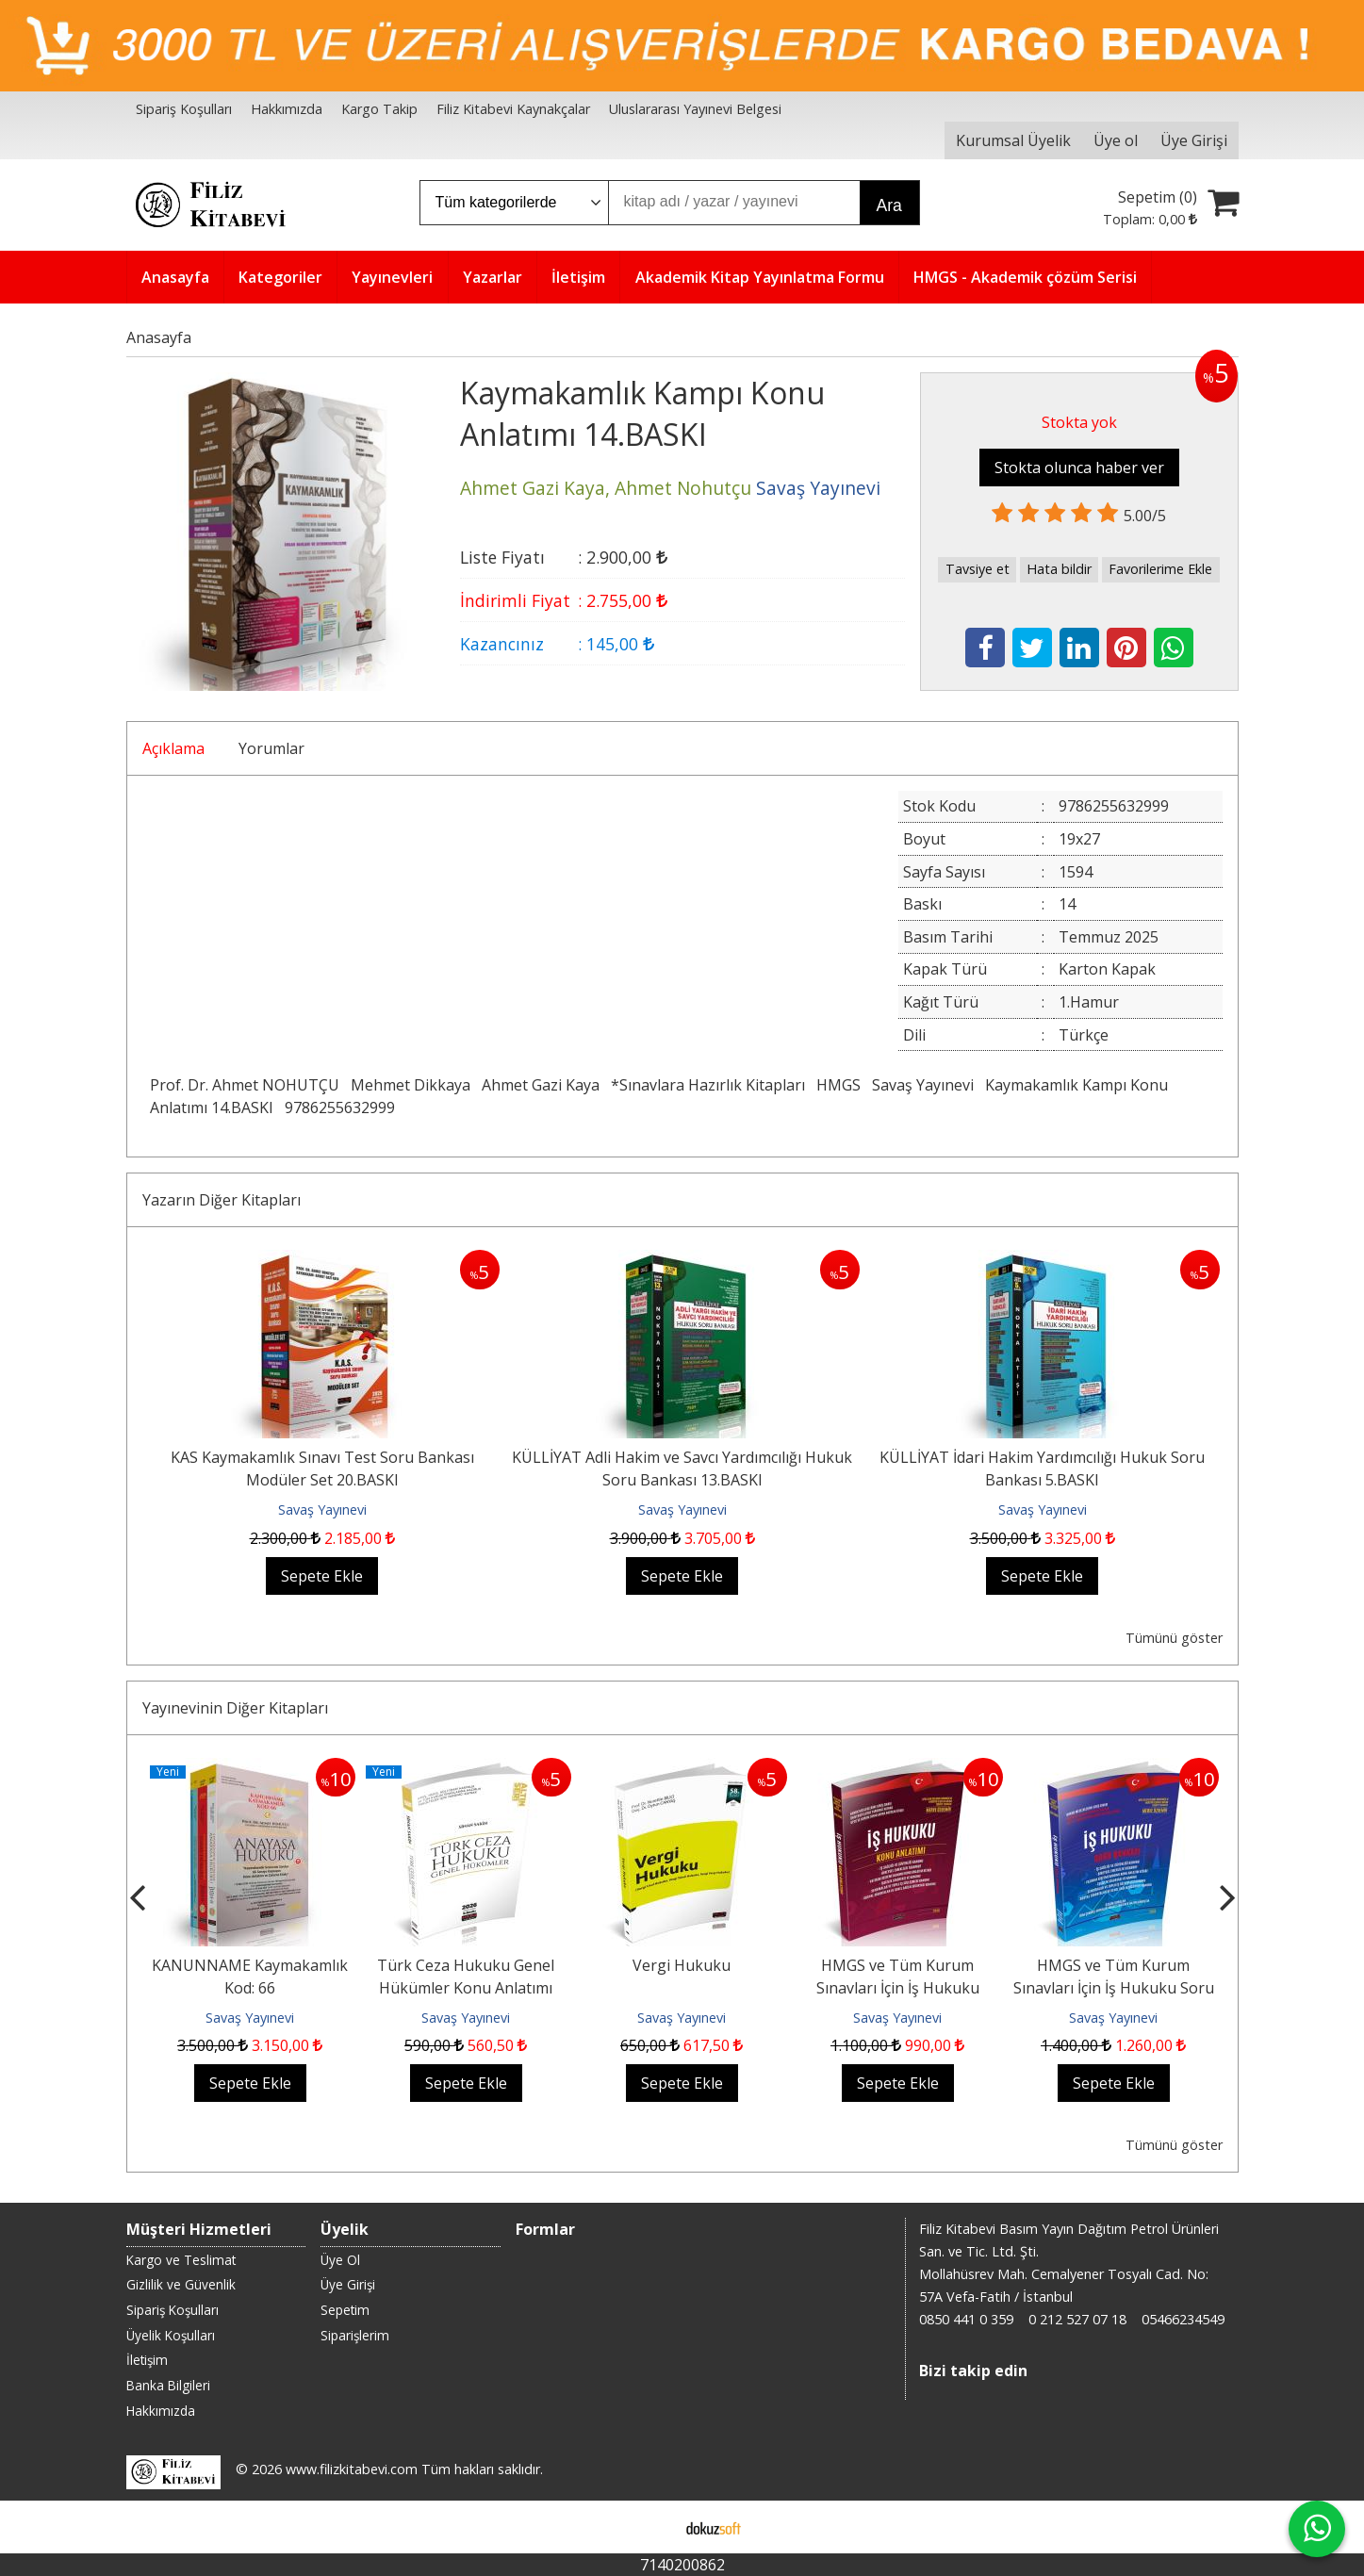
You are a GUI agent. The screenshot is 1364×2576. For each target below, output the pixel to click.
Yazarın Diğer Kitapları (221, 1200)
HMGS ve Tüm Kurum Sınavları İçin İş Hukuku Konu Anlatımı (897, 1988)
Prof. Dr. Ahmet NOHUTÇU (244, 1085)
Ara (889, 205)
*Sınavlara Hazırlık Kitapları (708, 1085)
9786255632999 (340, 1107)
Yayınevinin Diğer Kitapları (235, 1708)
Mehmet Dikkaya (410, 1085)
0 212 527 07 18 (1077, 2319)
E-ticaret (652, 2527)
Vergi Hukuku (682, 1965)
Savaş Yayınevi (923, 1085)
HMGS (838, 1085)
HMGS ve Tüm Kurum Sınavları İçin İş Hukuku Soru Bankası (1113, 1988)
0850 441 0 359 (966, 2319)
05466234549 (1183, 2319)
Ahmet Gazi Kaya (541, 1085)
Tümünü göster (1174, 1638)
